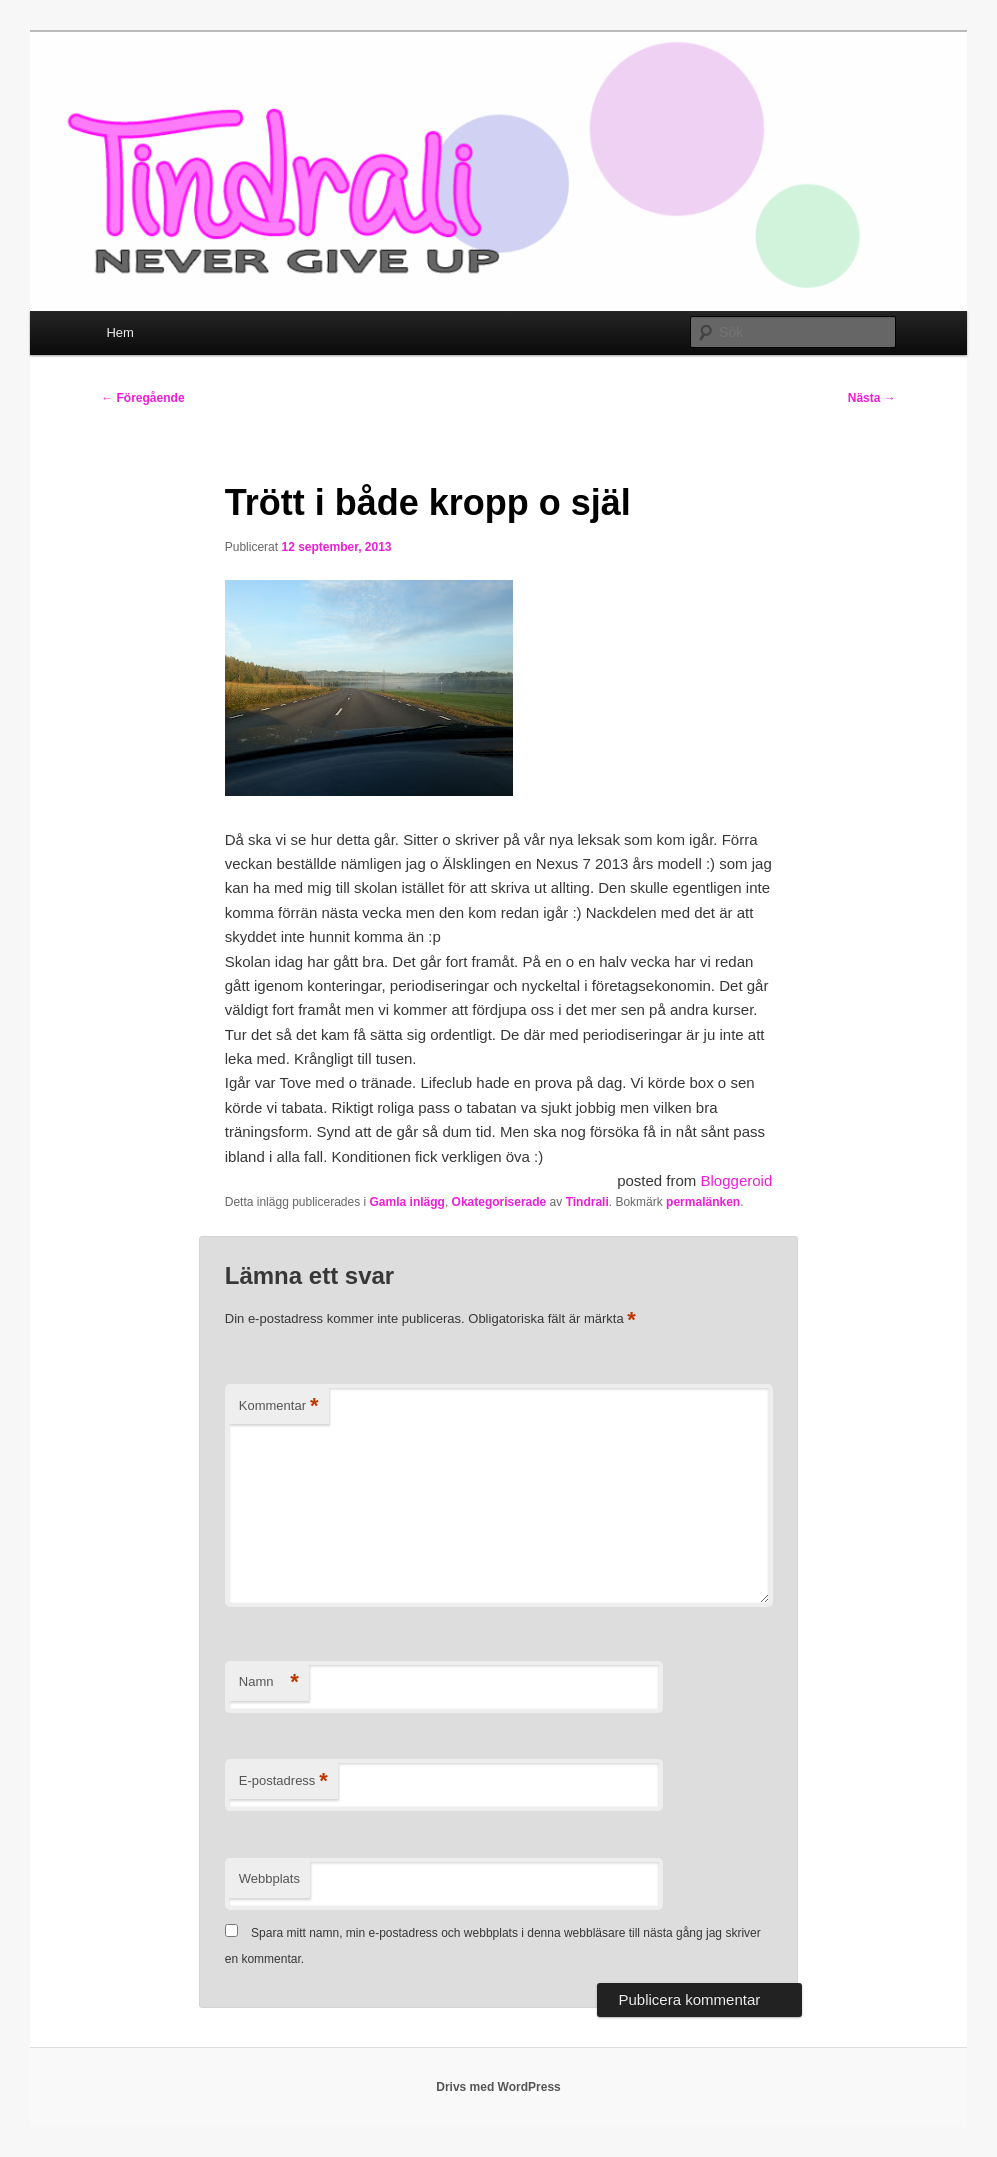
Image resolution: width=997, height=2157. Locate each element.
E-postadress (283, 1781)
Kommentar (279, 1406)
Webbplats (269, 1878)
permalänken (703, 1202)
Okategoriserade (499, 1202)
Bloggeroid (737, 1180)
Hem (119, 332)
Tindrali (587, 1202)
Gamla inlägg (407, 1202)
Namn (269, 1682)
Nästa (872, 398)
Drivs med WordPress (498, 2087)
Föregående (142, 398)
